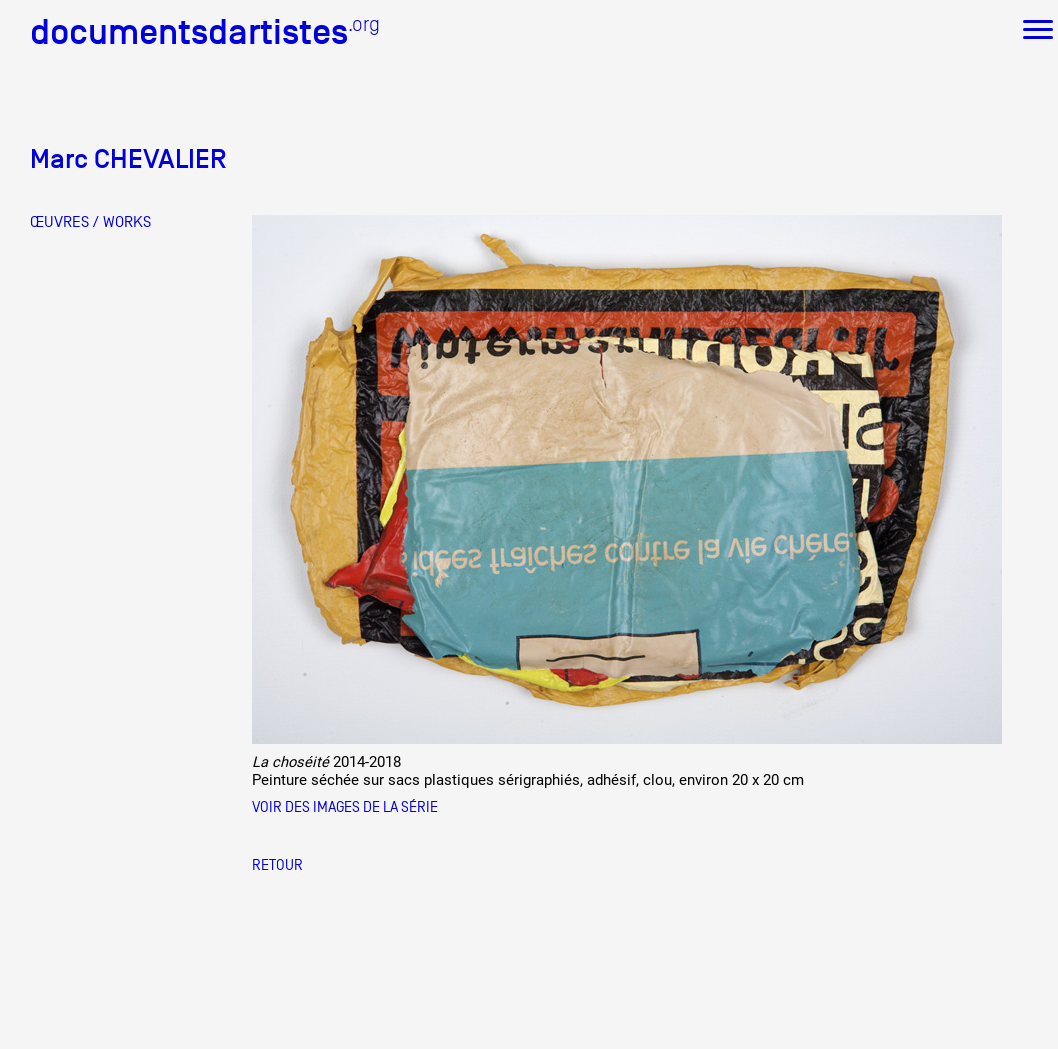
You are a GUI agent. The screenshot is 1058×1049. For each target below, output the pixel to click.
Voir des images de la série (345, 806)
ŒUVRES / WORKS (90, 222)
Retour (277, 864)
